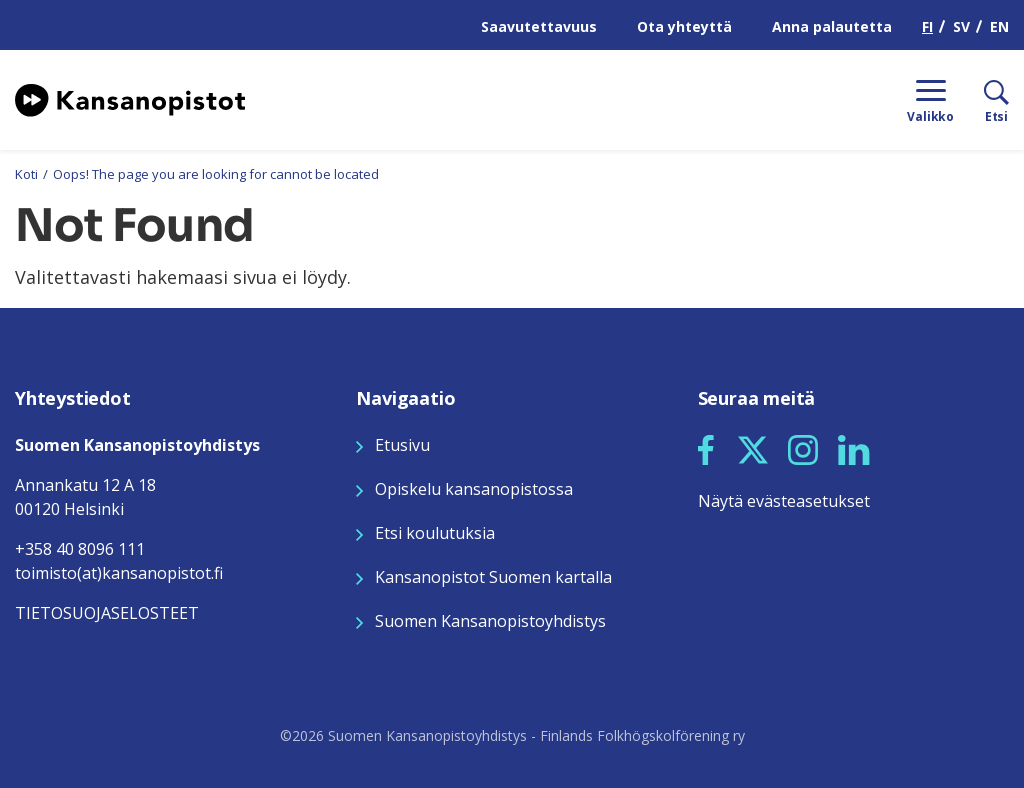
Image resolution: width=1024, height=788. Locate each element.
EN (999, 26)
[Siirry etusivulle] (130, 98)
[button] (706, 450)
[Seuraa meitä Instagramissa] (803, 448)
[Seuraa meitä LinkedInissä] (854, 448)
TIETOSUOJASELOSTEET (107, 613)
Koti (26, 174)
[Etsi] (981, 100)
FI (927, 26)
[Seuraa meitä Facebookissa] (706, 448)
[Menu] (930, 100)
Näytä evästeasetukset (784, 501)
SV (961, 26)
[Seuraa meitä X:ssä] (753, 448)
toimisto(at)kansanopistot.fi (119, 573)
